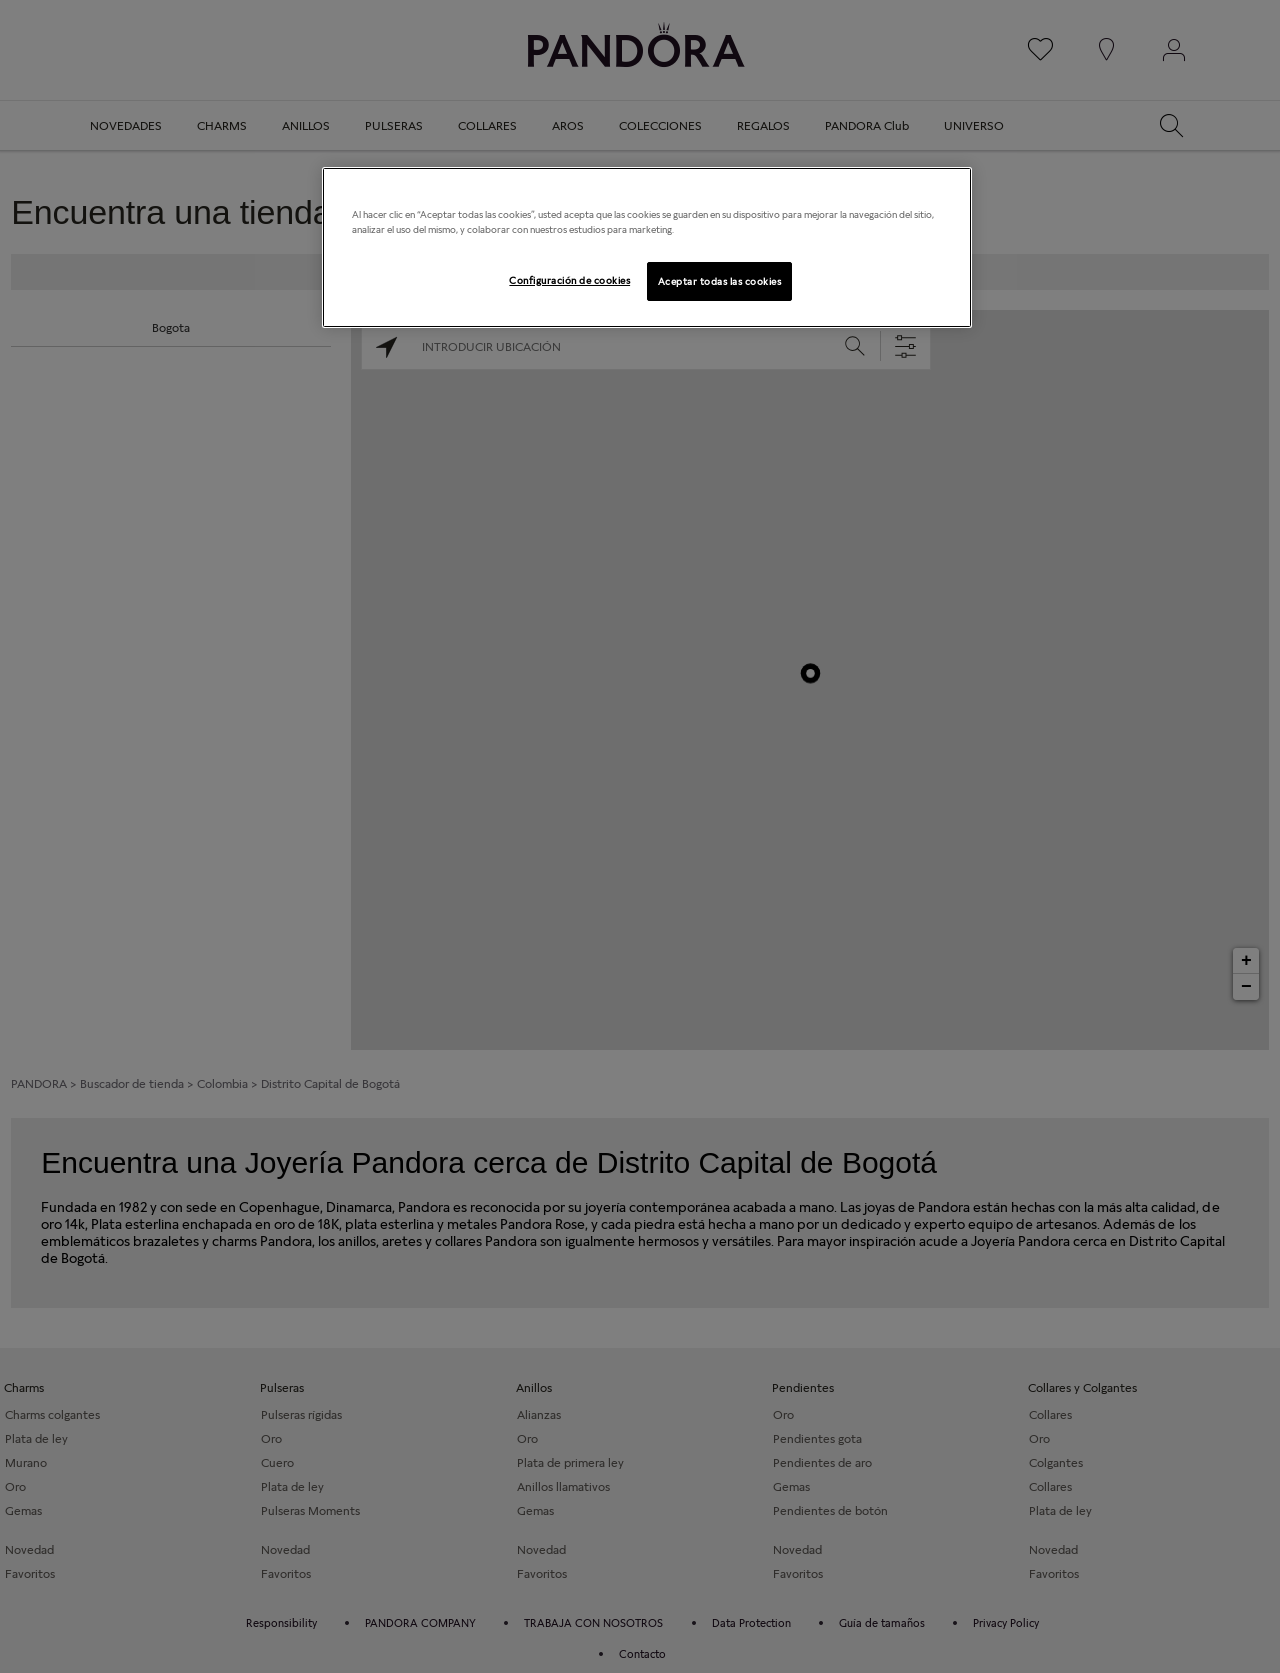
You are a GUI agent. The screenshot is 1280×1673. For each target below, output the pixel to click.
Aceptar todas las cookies (719, 281)
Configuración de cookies (569, 280)
